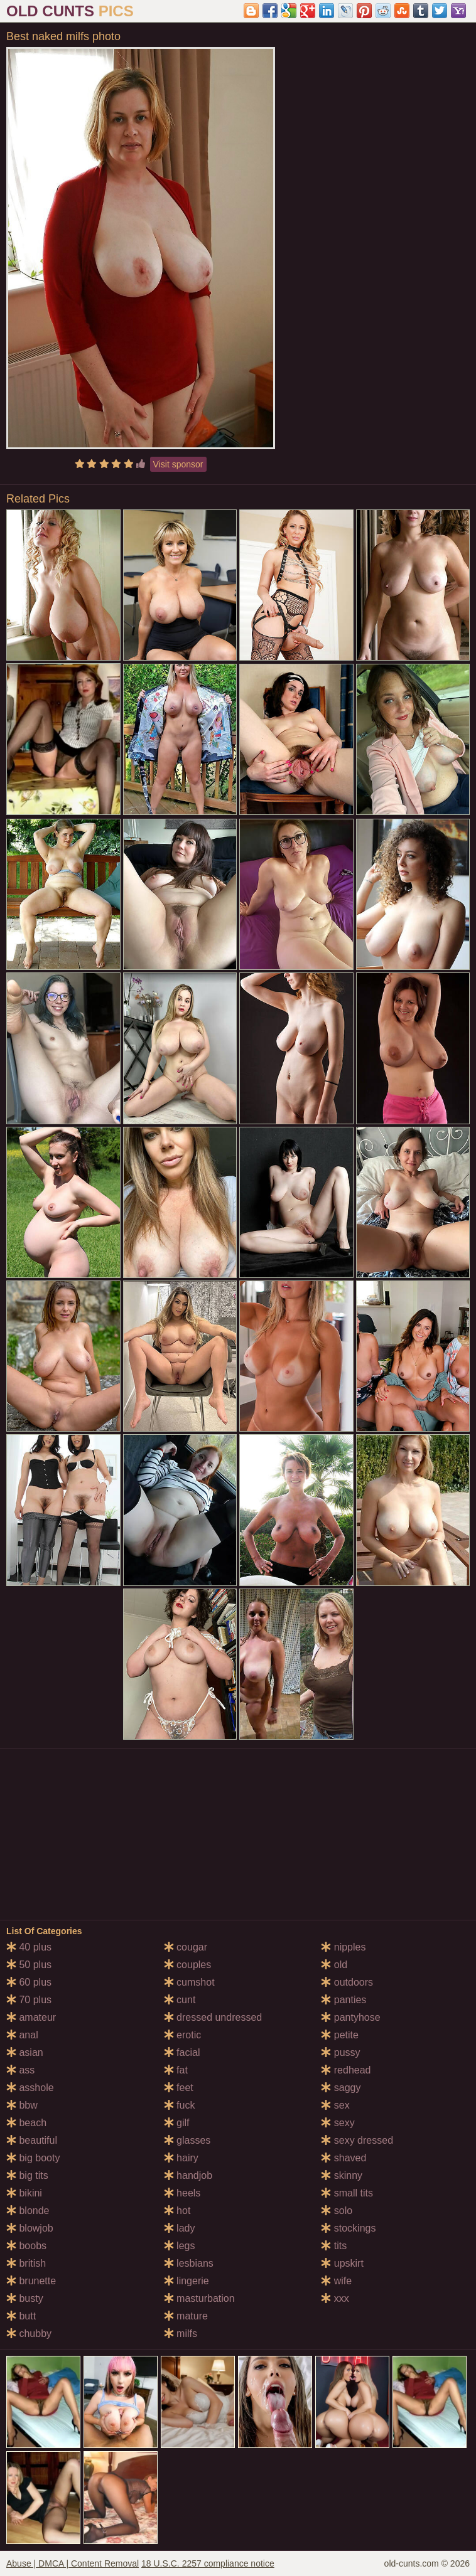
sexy (337, 2122)
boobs (26, 2245)
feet (178, 2087)
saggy (340, 2087)
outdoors (347, 1982)
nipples (343, 1947)
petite (340, 2035)
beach (26, 2122)
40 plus (28, 1947)
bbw (22, 2105)
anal (22, 2035)
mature (186, 2316)
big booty (33, 2158)
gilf (177, 2122)
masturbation (199, 2298)
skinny (341, 2175)
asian (24, 2052)
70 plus (28, 1999)
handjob (188, 2175)
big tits (27, 2175)
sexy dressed (357, 2140)
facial (182, 2052)
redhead (346, 2070)
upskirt (342, 2263)
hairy (181, 2158)
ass (20, 2070)
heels (182, 2193)
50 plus (28, 1964)
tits (334, 2245)
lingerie (186, 2280)
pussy (340, 2052)
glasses (187, 2140)
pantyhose (350, 2017)
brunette (31, 2280)
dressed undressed (213, 2017)
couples (188, 1964)
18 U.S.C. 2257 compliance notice (207, 2563)
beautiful (31, 2140)
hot (177, 2210)
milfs (180, 2333)
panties (343, 1999)
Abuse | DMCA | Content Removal (72, 2563)
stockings (348, 2228)
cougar (185, 1947)
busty (24, 2298)
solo (336, 2210)
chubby (28, 2333)
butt (21, 2316)
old (334, 1964)
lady (179, 2228)
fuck (179, 2105)
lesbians (189, 2263)
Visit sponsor (178, 464)
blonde (28, 2210)
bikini (24, 2193)
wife (336, 2280)
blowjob (29, 2228)
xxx (335, 2298)
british (26, 2263)
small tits (347, 2193)
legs (179, 2245)
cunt (180, 1999)
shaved (343, 2158)
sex (335, 2105)
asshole (30, 2087)
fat (176, 2070)
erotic (183, 2035)
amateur (31, 2017)
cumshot (189, 1982)
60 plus (28, 1982)
